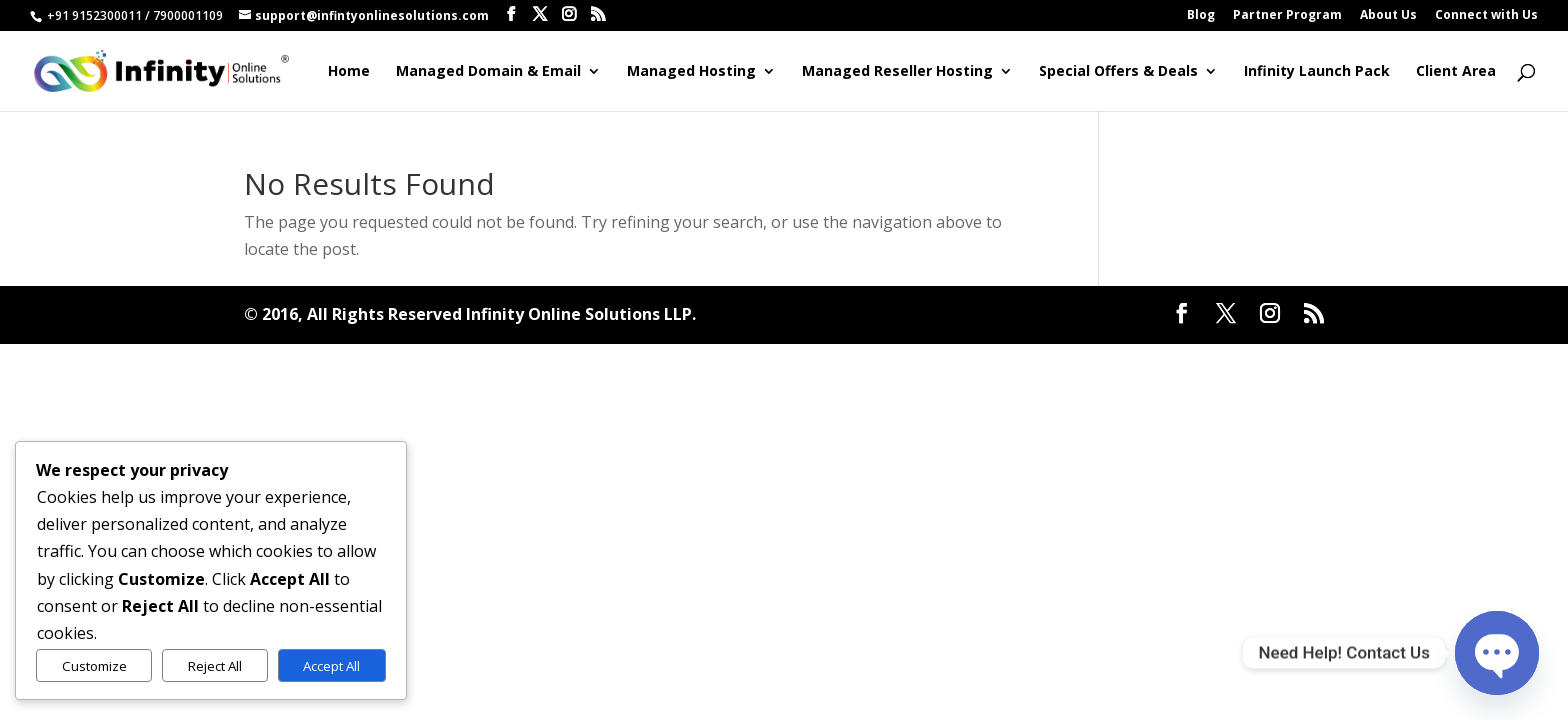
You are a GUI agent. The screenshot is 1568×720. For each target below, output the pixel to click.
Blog (1201, 16)
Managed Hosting (691, 72)
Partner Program (1287, 16)
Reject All (215, 666)
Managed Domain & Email (488, 72)
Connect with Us (1486, 16)
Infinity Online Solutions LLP (579, 314)
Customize (94, 666)
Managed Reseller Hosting (897, 72)
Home (349, 72)
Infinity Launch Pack (1317, 72)
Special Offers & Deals (1118, 72)
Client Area (1456, 72)
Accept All (331, 666)
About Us (1388, 16)
